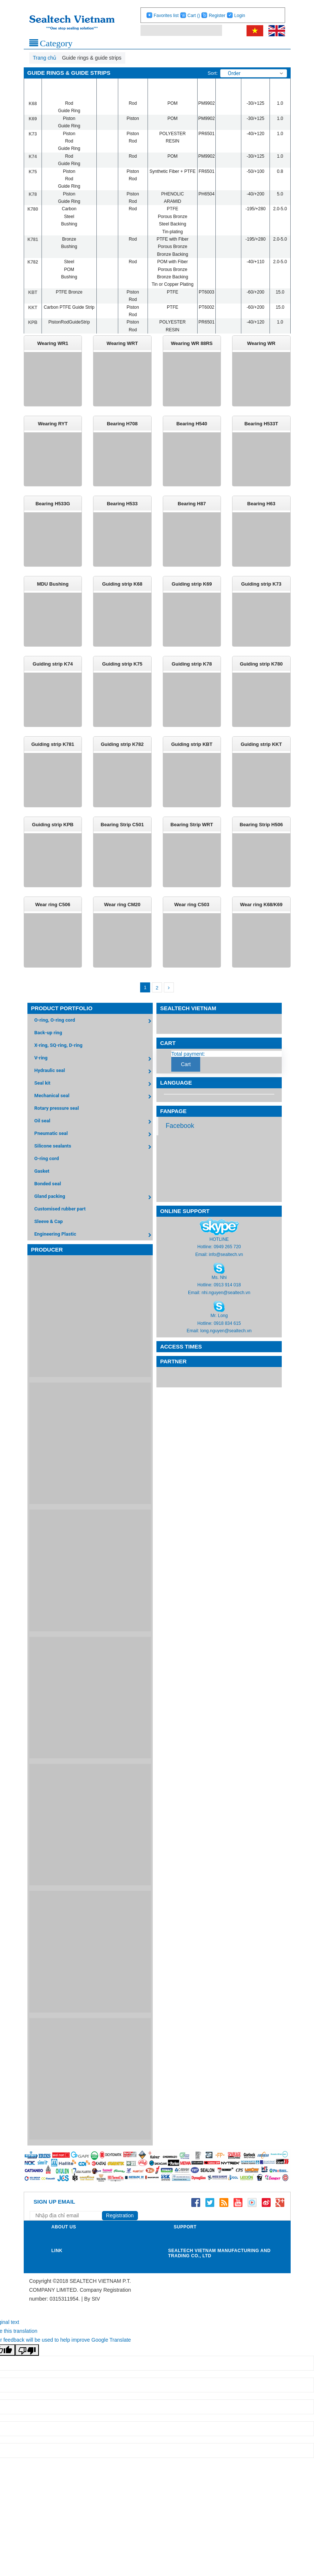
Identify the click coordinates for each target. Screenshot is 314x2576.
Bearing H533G (53, 507)
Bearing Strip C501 (122, 834)
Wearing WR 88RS (191, 343)
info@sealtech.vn (226, 1267)
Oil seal (93, 1134)
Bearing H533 (122, 507)
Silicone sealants (93, 1160)
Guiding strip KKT (261, 752)
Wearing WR (261, 343)
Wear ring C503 (191, 916)
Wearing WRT (122, 343)
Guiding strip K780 (261, 670)
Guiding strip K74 (53, 670)
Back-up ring (48, 1045)
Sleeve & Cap (48, 1234)
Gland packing (93, 1210)
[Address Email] (68, 2229)
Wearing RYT (52, 425)
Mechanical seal (93, 1109)
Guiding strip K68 (122, 589)
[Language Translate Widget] (219, 1107)
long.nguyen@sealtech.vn (225, 1343)
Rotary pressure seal (56, 1121)
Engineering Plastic (93, 1248)
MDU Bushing (53, 589)
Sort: (213, 73)
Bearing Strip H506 (261, 834)
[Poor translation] (27, 2363)
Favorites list (165, 15)
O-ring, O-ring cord (93, 1034)
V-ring (93, 1071)
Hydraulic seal (93, 1084)
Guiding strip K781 (52, 752)
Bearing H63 (261, 507)
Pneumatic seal (93, 1147)
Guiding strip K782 (122, 752)
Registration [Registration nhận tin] (120, 2229)
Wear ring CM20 (122, 916)
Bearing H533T (261, 425)
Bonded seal (47, 1196)
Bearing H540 (191, 425)
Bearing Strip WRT (192, 834)
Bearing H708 (122, 425)
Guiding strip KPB (52, 834)
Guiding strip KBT (191, 752)
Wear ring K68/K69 (261, 916)
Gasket (42, 1184)
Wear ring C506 (52, 916)
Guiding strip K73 (261, 589)
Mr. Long (219, 1328)
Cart (194, 15)
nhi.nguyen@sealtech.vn (226, 1305)
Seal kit (93, 1097)
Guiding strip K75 (122, 670)
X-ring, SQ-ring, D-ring (58, 1058)
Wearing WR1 (52, 343)
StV (96, 2312)
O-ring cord (46, 1171)
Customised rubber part (60, 1222)
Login (239, 15)
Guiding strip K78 (192, 670)
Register (217, 15)
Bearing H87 (192, 507)
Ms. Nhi (219, 1290)
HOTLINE (219, 1252)
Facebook (180, 1138)
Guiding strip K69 (192, 589)
